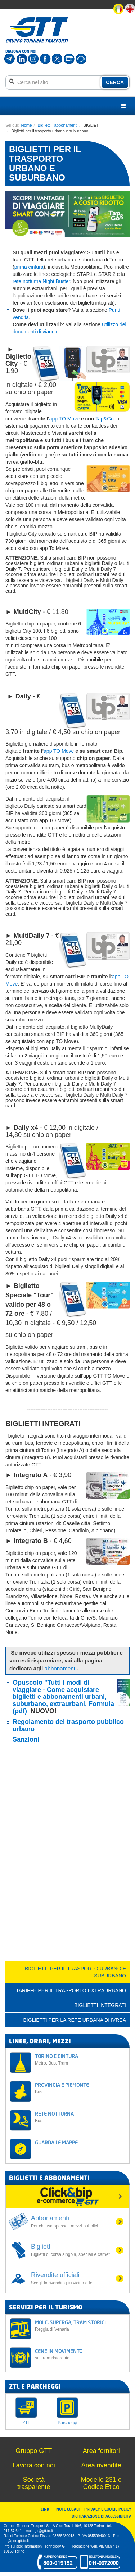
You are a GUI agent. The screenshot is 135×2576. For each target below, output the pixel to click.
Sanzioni (26, 1739)
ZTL (26, 2422)
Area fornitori (101, 2450)
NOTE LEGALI (69, 2509)
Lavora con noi (34, 2465)
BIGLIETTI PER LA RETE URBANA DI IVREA (74, 2020)
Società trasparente (33, 2483)
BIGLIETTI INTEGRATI (100, 2005)
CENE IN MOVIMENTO (80, 2354)
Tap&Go (104, 419)
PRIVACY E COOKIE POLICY (107, 2509)
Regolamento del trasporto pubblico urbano (68, 1725)
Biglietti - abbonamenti (58, 125)
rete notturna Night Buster (41, 281)
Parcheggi (67, 2422)
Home (26, 125)
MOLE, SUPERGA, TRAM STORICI (80, 2325)
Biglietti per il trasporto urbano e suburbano (75, 1972)
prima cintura (29, 267)
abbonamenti (61, 1668)
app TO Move (64, 419)
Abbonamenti (73, 2222)
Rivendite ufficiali (73, 2278)
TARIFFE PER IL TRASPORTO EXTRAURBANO (71, 1990)
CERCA (115, 82)
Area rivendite (101, 2465)
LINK (47, 2509)
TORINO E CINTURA (80, 2059)
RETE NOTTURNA (80, 2117)
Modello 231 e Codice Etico (101, 2483)
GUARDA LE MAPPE (56, 2142)
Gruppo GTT (33, 2450)
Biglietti (73, 2250)
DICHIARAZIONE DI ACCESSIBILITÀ (101, 2516)
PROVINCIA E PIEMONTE (80, 2088)
